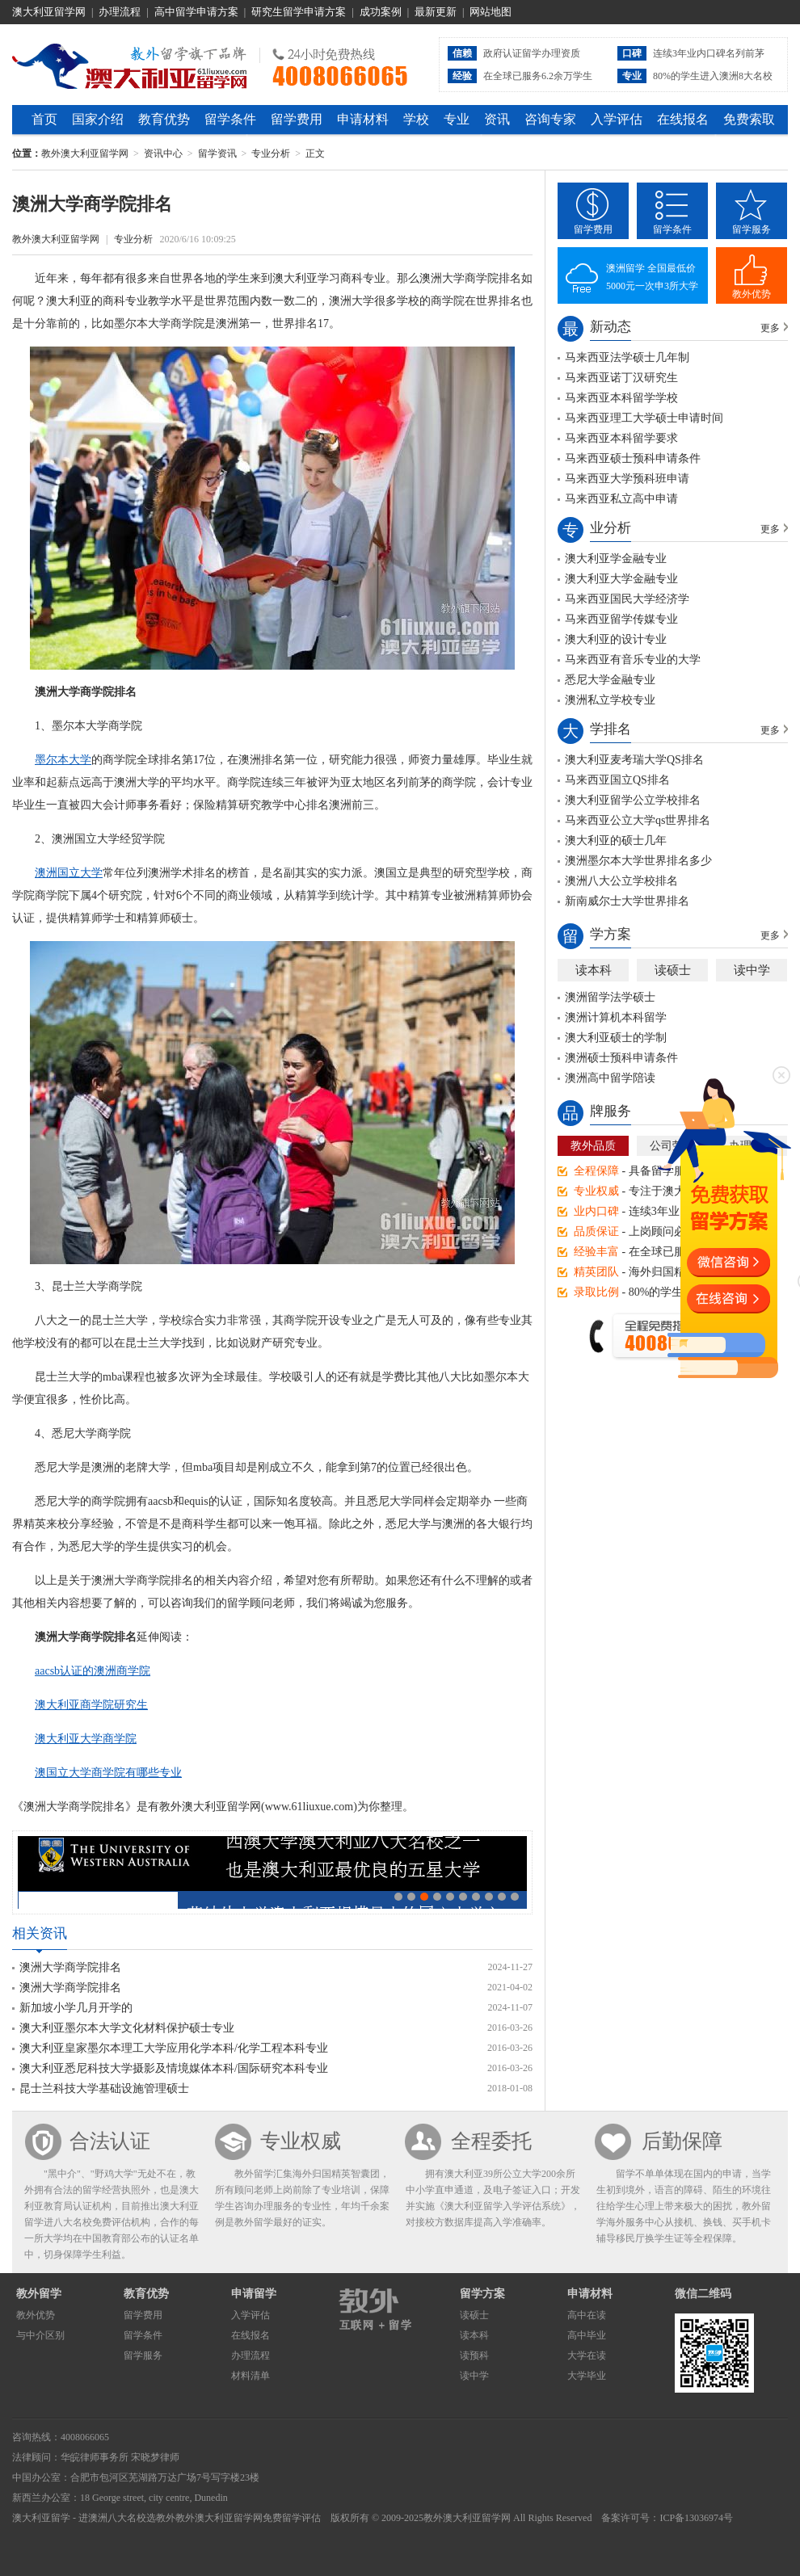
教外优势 (751, 294)
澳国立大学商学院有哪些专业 (108, 1773)
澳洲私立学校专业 (610, 700)
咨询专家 (550, 119)
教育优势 (164, 119)
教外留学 (38, 2294)
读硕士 (673, 970)
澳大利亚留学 (41, 2517)
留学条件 (230, 119)
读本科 (593, 970)
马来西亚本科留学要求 (621, 438)
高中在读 (586, 2315)
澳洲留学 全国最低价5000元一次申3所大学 (652, 277)
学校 (416, 119)
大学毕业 (586, 2375)
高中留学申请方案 (196, 12)
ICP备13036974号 (696, 2517)
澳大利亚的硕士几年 (616, 840)
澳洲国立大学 (69, 873)
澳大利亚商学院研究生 (91, 1705)
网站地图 (490, 12)
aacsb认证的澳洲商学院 (92, 1671)
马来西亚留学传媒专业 (621, 619)
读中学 (752, 970)
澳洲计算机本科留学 (616, 1017)
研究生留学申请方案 (298, 12)
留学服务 (751, 229)
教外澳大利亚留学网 (129, 64)
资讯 (497, 119)
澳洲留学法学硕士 (610, 997)
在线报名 (683, 119)
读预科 (474, 2355)
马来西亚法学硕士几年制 (627, 357)
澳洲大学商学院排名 (70, 1967)
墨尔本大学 (63, 760)
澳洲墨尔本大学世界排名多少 (638, 861)
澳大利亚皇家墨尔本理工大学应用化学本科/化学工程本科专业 (173, 2048)
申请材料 (363, 119)
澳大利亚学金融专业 (616, 559)
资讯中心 (163, 153)
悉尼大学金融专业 (610, 680)
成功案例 (381, 12)
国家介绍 (98, 119)
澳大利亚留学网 (49, 12)
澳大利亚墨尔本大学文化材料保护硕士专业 (126, 2028)
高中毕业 (586, 2335)
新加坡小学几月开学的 (76, 2008)
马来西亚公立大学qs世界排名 (637, 820)
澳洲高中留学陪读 (610, 1078)
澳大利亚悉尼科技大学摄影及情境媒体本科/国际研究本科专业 (173, 2068)
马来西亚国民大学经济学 (627, 599)
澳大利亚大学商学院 (86, 1739)
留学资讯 (217, 153)
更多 (770, 328)
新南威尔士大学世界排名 (627, 901)
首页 (44, 119)
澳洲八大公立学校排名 (621, 881)
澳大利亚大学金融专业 (621, 579)
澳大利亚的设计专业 (616, 639)
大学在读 (586, 2355)
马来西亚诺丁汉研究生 (621, 378)
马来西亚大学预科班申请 (627, 479)
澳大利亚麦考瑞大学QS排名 (634, 760)
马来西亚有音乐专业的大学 (633, 659)
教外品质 (593, 1146)
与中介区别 (40, 2335)
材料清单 (250, 2375)
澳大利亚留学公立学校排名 (633, 800)
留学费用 (296, 119)
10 (515, 1897)
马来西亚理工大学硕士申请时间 (644, 418)
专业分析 (270, 153)
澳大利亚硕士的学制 (616, 1038)
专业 (456, 119)
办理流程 (120, 12)
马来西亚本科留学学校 (621, 398)
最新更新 (436, 12)
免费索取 (749, 119)
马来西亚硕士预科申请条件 (633, 458)
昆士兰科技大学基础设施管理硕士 (104, 2088)
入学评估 (616, 119)
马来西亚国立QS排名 (617, 780)
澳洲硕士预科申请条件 (621, 1058)
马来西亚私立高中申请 (621, 499)
